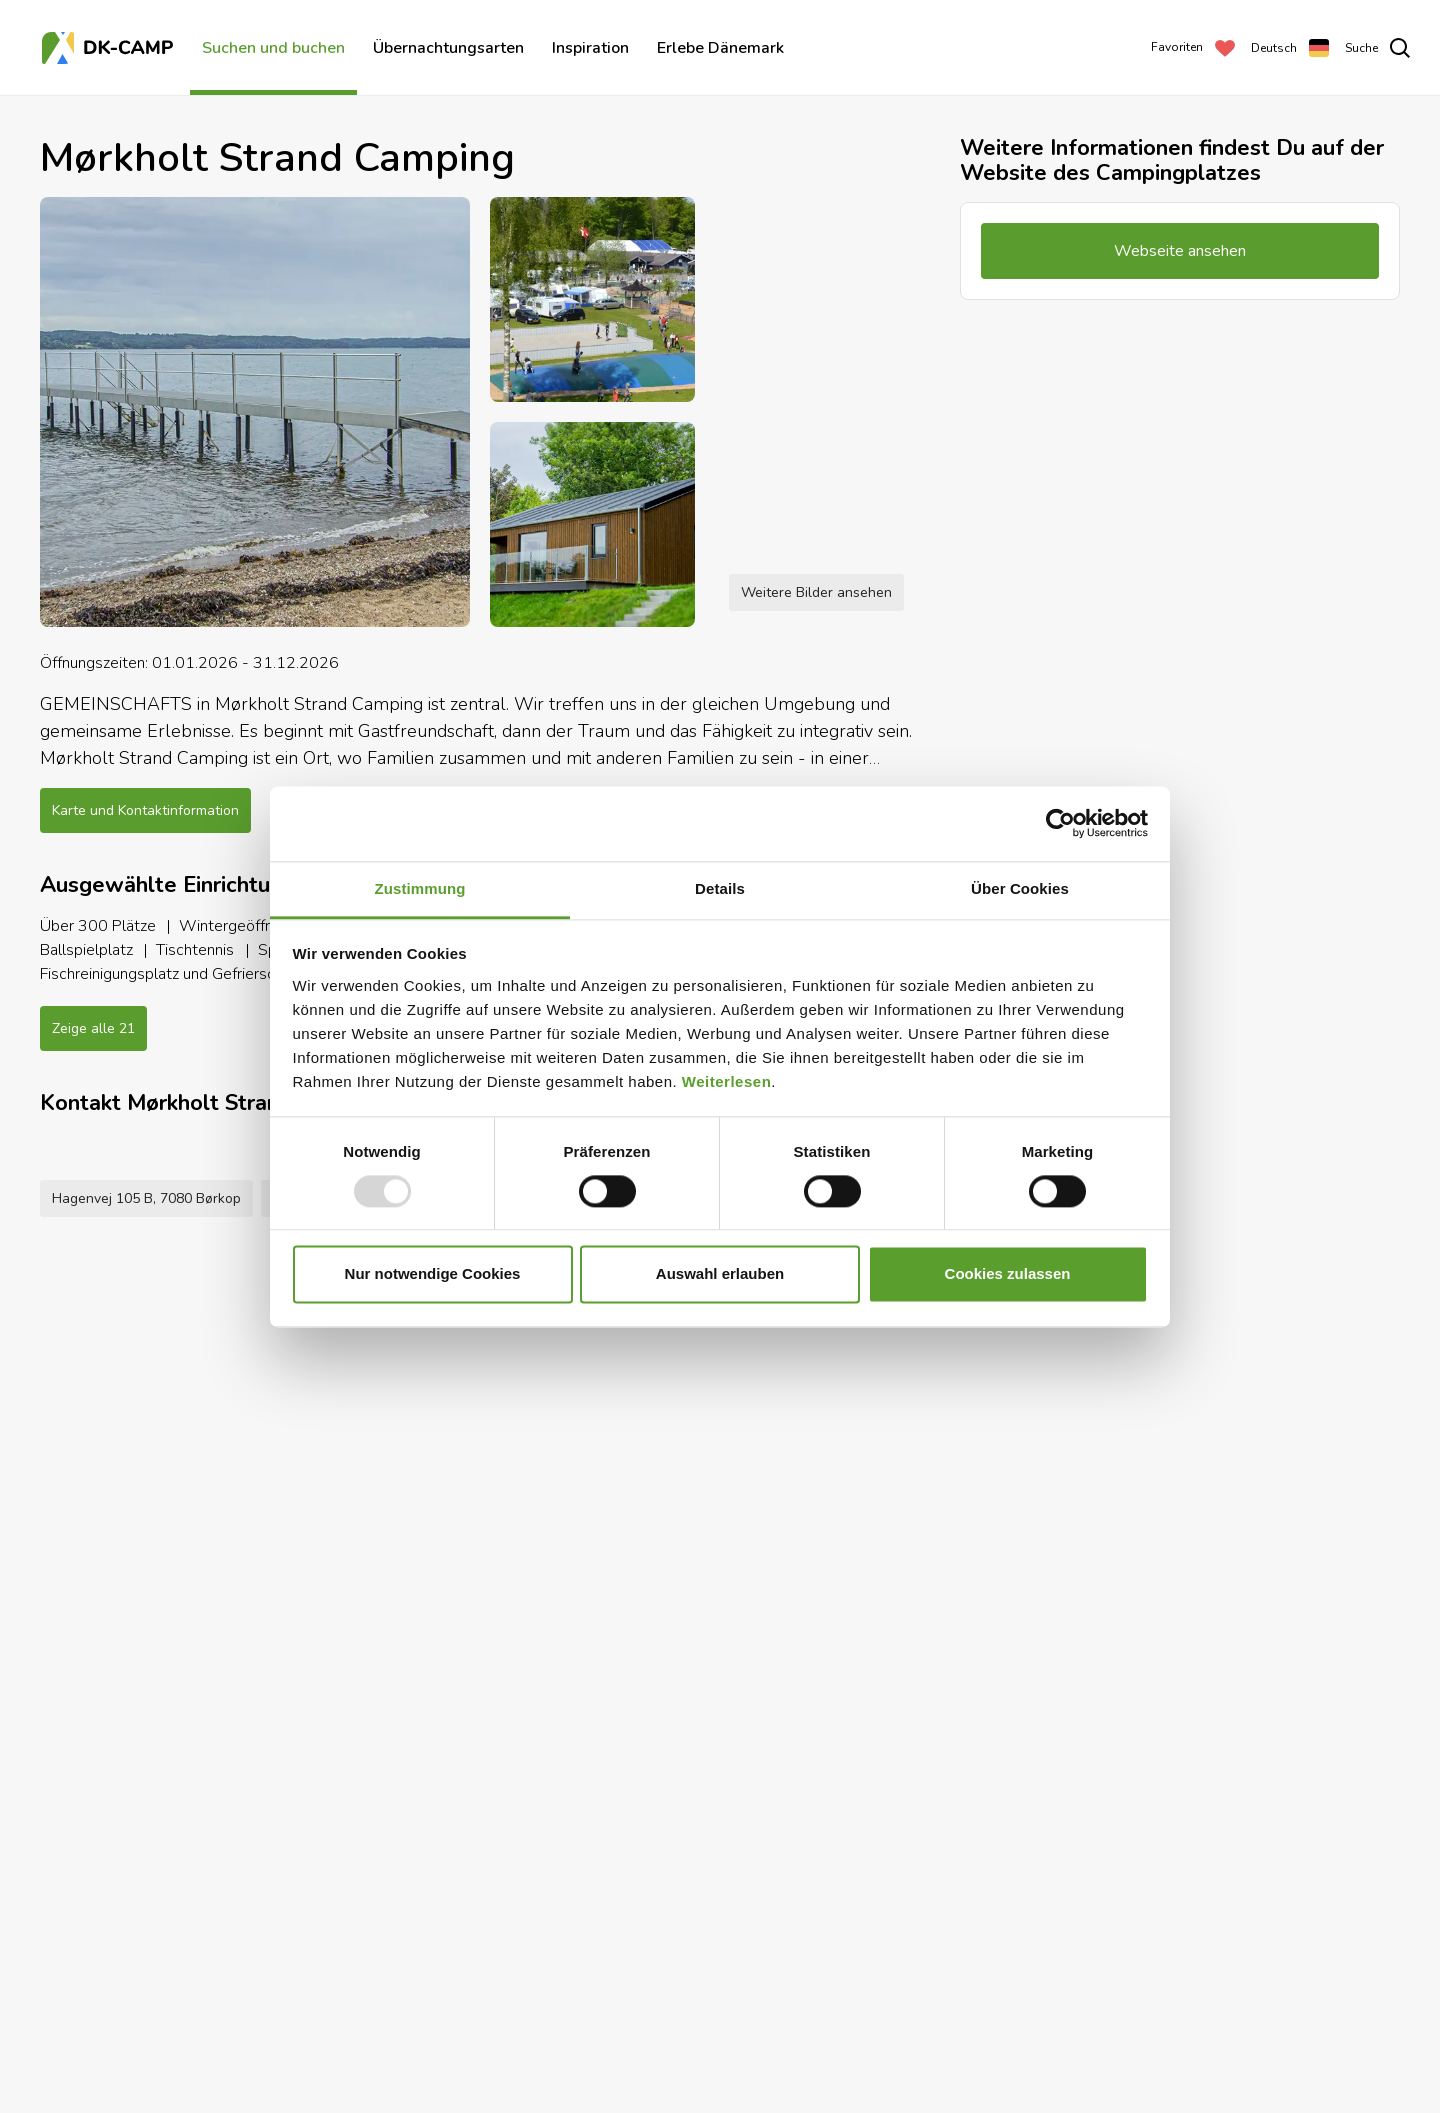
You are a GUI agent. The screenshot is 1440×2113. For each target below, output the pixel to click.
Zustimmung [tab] (420, 888)
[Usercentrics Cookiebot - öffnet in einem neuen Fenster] (1060, 823)
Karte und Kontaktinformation (145, 810)
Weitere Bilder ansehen (816, 592)
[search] (1377, 48)
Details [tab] (720, 888)
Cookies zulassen (1008, 1274)
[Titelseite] (110, 48)
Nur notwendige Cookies (433, 1274)
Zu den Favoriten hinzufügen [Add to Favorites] (800, 2054)
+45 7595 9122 (321, 2054)
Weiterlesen (726, 1081)
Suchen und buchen (273, 48)
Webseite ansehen (606, 2054)
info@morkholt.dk (458, 2054)
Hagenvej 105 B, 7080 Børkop (146, 2054)
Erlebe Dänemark (720, 48)
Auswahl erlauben (720, 1274)
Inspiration (590, 48)
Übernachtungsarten (448, 48)
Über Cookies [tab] (1020, 888)
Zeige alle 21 (93, 1028)
